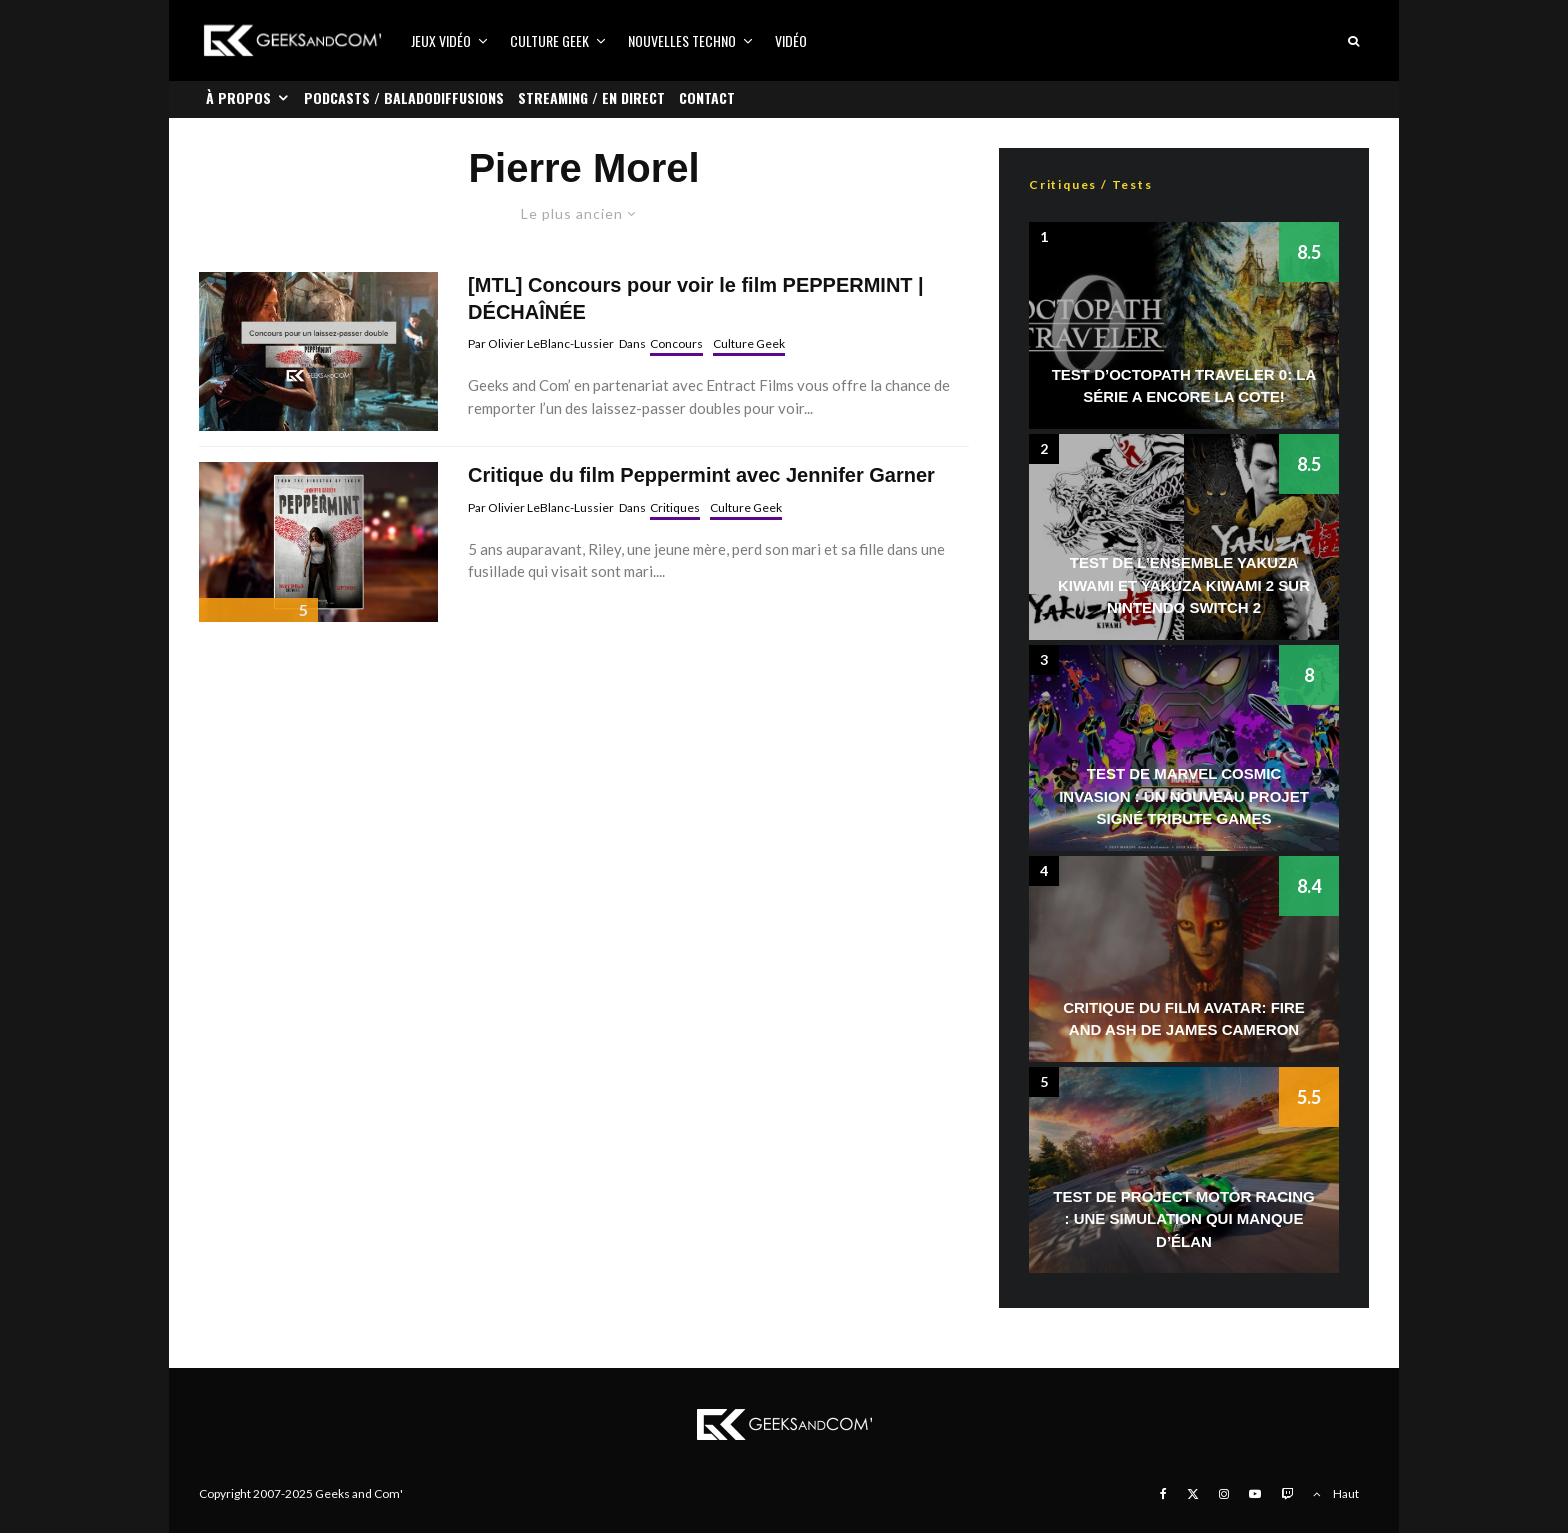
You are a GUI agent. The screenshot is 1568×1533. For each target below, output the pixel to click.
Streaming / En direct (591, 97)
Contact (707, 97)
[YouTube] (1255, 1494)
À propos (238, 97)
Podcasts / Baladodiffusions (404, 97)
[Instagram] (1224, 1494)
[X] (1193, 1494)
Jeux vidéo (441, 40)
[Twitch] (1287, 1494)
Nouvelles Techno (682, 40)
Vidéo (791, 40)
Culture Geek (549, 40)
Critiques (675, 507)
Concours (676, 343)
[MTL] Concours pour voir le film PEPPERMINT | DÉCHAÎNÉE (696, 298)
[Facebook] (1163, 1494)
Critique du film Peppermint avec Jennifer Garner (701, 475)
